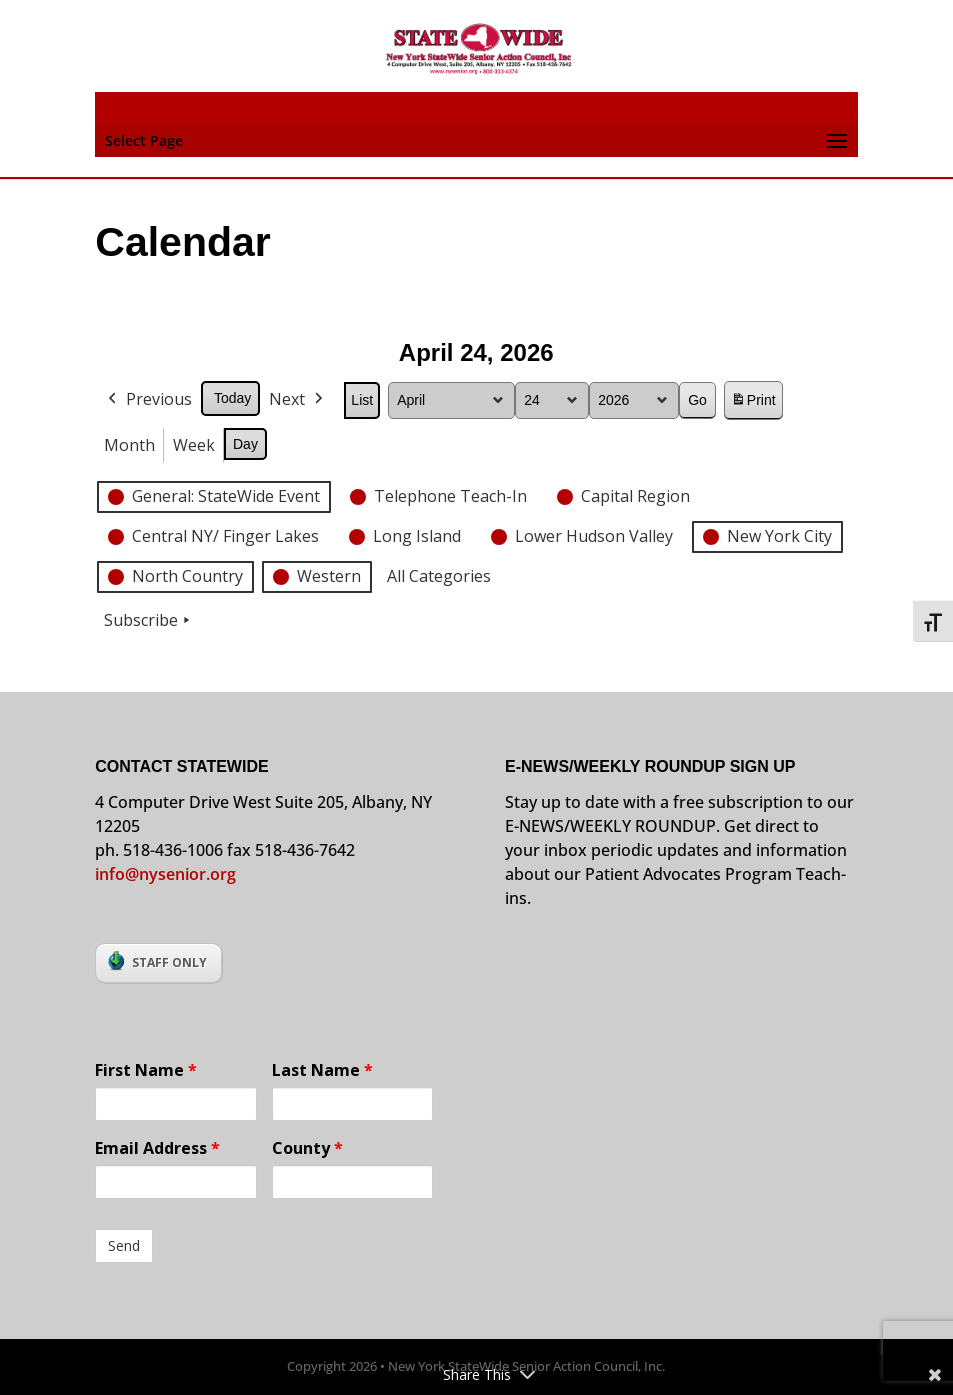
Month (129, 444)
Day (245, 443)
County (307, 1148)
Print (753, 403)
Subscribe (149, 621)
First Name (146, 1070)
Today (232, 398)
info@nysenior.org (165, 874)
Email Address (157, 1148)
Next (299, 400)
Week (194, 444)
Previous (148, 400)
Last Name (322, 1070)
